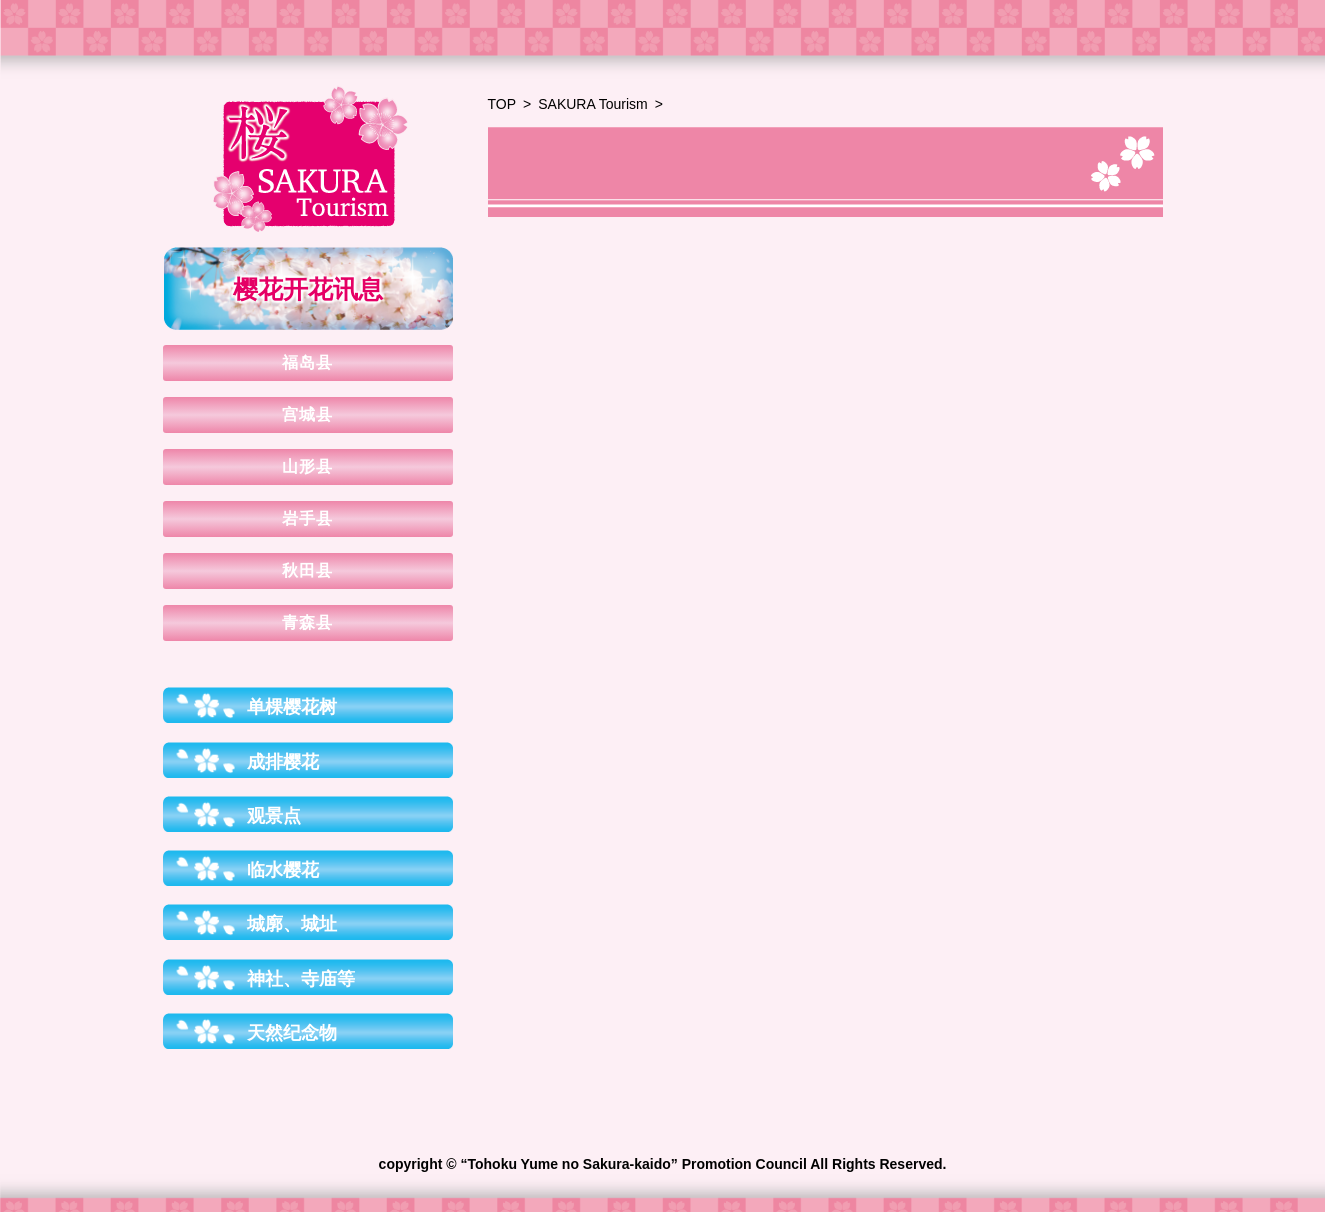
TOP (502, 104)
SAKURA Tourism (592, 104)
